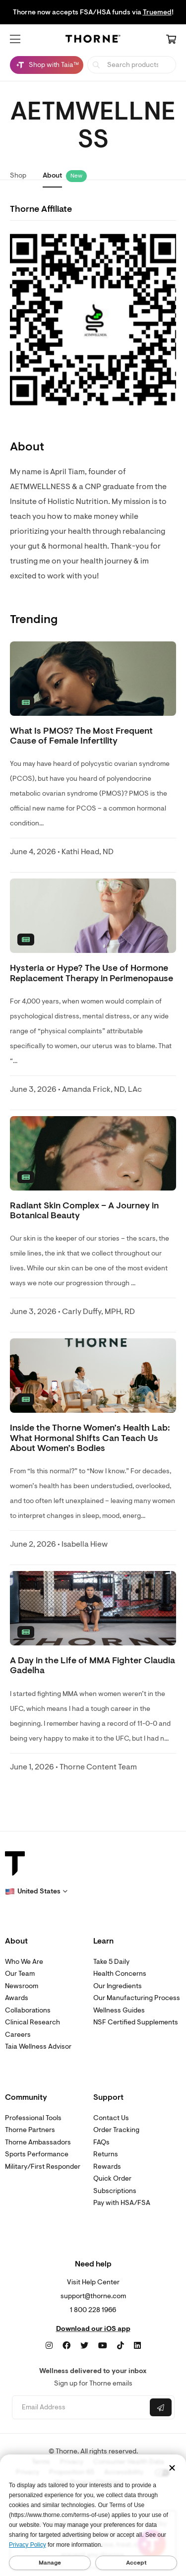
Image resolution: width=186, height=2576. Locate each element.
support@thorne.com (93, 2296)
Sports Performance (36, 2154)
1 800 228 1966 (93, 2310)
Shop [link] (18, 175)
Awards (16, 1998)
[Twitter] (84, 2346)
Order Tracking (116, 2130)
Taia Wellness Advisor (38, 2046)
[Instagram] (49, 2346)
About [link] (52, 175)
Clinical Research (32, 2022)
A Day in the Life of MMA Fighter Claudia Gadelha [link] (92, 1665)
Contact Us (111, 2118)
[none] (93, 678)
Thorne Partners (30, 2130)
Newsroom (21, 1986)
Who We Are (24, 1961)
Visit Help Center (93, 2282)
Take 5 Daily (111, 1961)
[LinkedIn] (137, 2346)
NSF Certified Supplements (135, 2022)
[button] (15, 39)
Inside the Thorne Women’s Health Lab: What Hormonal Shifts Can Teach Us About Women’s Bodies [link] (90, 1438)
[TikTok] (120, 2346)
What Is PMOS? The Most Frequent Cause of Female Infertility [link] (81, 736)
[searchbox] (131, 64)
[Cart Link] (171, 40)
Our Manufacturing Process (136, 1998)
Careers (18, 2034)
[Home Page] (93, 40)
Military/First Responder (42, 2166)
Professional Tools (33, 2118)
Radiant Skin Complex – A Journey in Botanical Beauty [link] (84, 1210)
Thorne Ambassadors (38, 2142)
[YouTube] (102, 2346)
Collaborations (28, 2010)
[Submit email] (161, 2407)
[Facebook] (66, 2346)
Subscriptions (114, 2191)
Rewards (107, 2166)
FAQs (101, 2142)
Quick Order (112, 2178)
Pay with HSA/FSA (121, 2203)
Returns (105, 2154)
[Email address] (80, 2407)
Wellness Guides (119, 2010)
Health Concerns (119, 1973)
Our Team (20, 1973)
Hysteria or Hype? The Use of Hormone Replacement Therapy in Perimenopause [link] (91, 973)
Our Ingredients (117, 1986)
